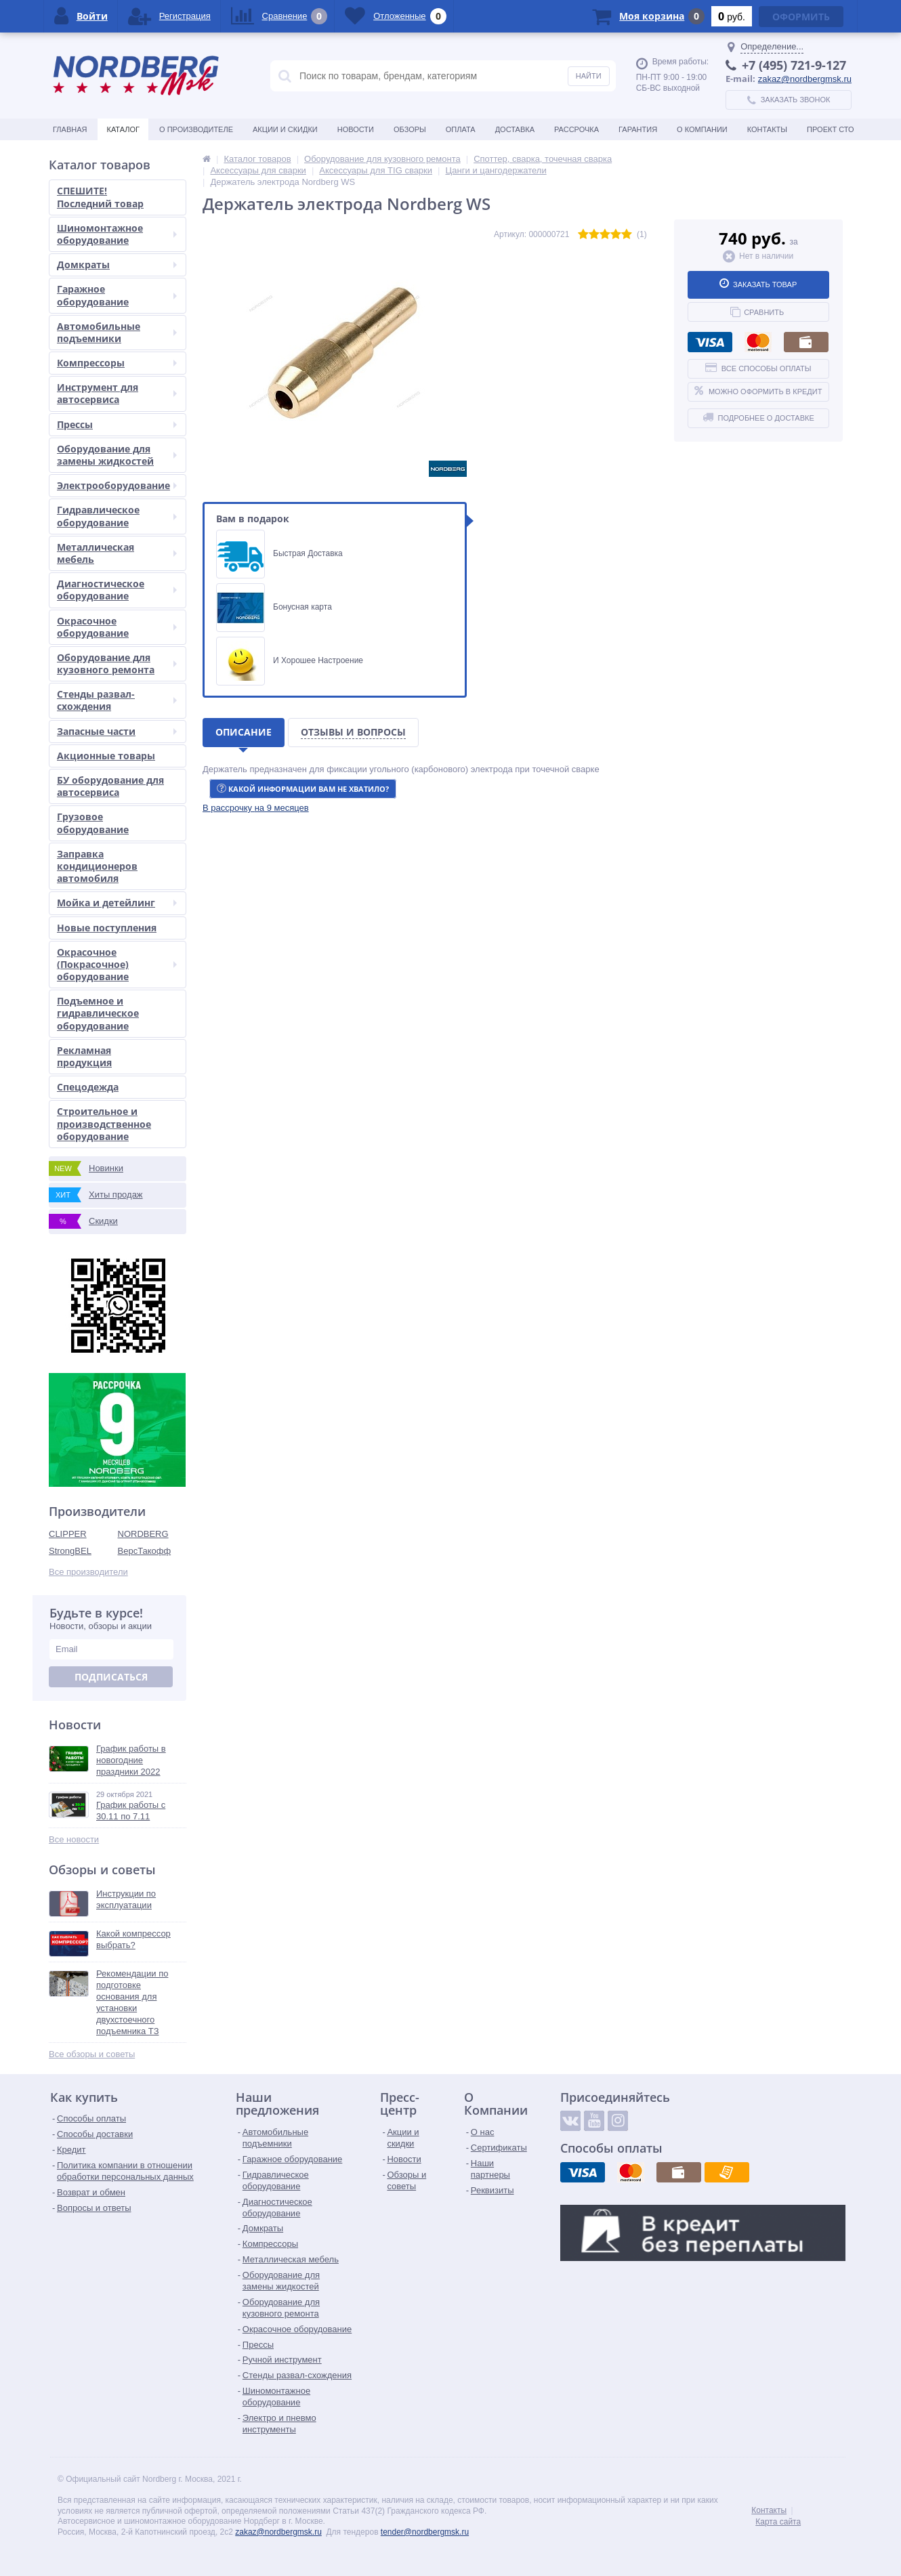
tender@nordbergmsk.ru (425, 2532)
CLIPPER (68, 1534)
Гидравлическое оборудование (117, 515)
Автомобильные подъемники (117, 332)
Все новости (74, 1839)
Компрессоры (117, 362)
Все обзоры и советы (92, 2054)
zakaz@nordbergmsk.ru (805, 79)
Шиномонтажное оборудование (117, 234)
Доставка (515, 129)
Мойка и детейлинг (117, 902)
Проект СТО (830, 129)
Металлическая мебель (117, 553)
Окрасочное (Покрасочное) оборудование (117, 964)
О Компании (702, 129)
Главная (70, 129)
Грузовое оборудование (93, 822)
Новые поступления (106, 927)
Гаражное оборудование (117, 295)
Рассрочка (576, 129)
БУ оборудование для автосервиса (110, 786)
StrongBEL (70, 1551)
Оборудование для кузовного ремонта (117, 663)
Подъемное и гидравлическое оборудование (98, 1013)
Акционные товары (106, 755)
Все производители (88, 1572)
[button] (256, 808)
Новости (355, 129)
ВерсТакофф (144, 1551)
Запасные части (117, 731)
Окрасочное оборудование (117, 626)
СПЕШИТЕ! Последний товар (100, 196)
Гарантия (638, 129)
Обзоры (410, 129)
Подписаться (111, 1676)
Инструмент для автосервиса (117, 393)
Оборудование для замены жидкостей (117, 454)
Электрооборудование (117, 485)
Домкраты (117, 264)
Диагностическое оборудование (117, 589)
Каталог (123, 129)
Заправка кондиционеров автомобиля (97, 866)
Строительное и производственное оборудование (104, 1123)
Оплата (461, 129)
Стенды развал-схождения (117, 700)
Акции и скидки (285, 129)
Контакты (767, 129)
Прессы (117, 424)
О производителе (196, 129)
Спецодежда (88, 1086)
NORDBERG (143, 1534)
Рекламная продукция (84, 1056)
